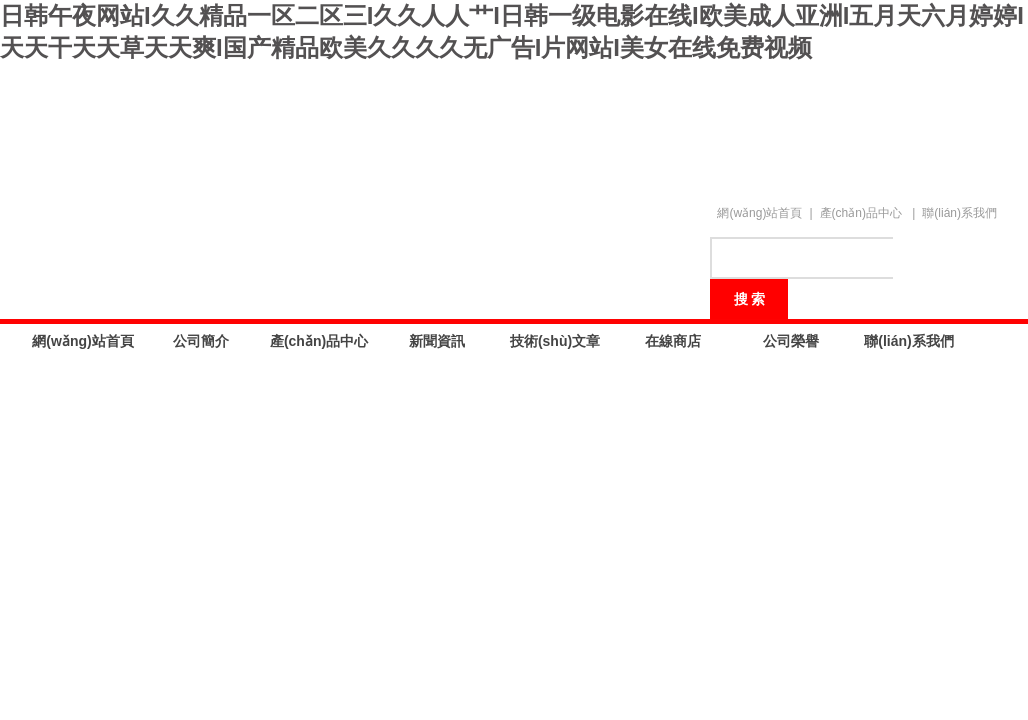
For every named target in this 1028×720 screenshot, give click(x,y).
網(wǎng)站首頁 (759, 213)
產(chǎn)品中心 (861, 213)
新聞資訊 (437, 341)
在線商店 (673, 341)
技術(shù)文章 (555, 341)
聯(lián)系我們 (959, 213)
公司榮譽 (791, 341)
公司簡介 (201, 341)
